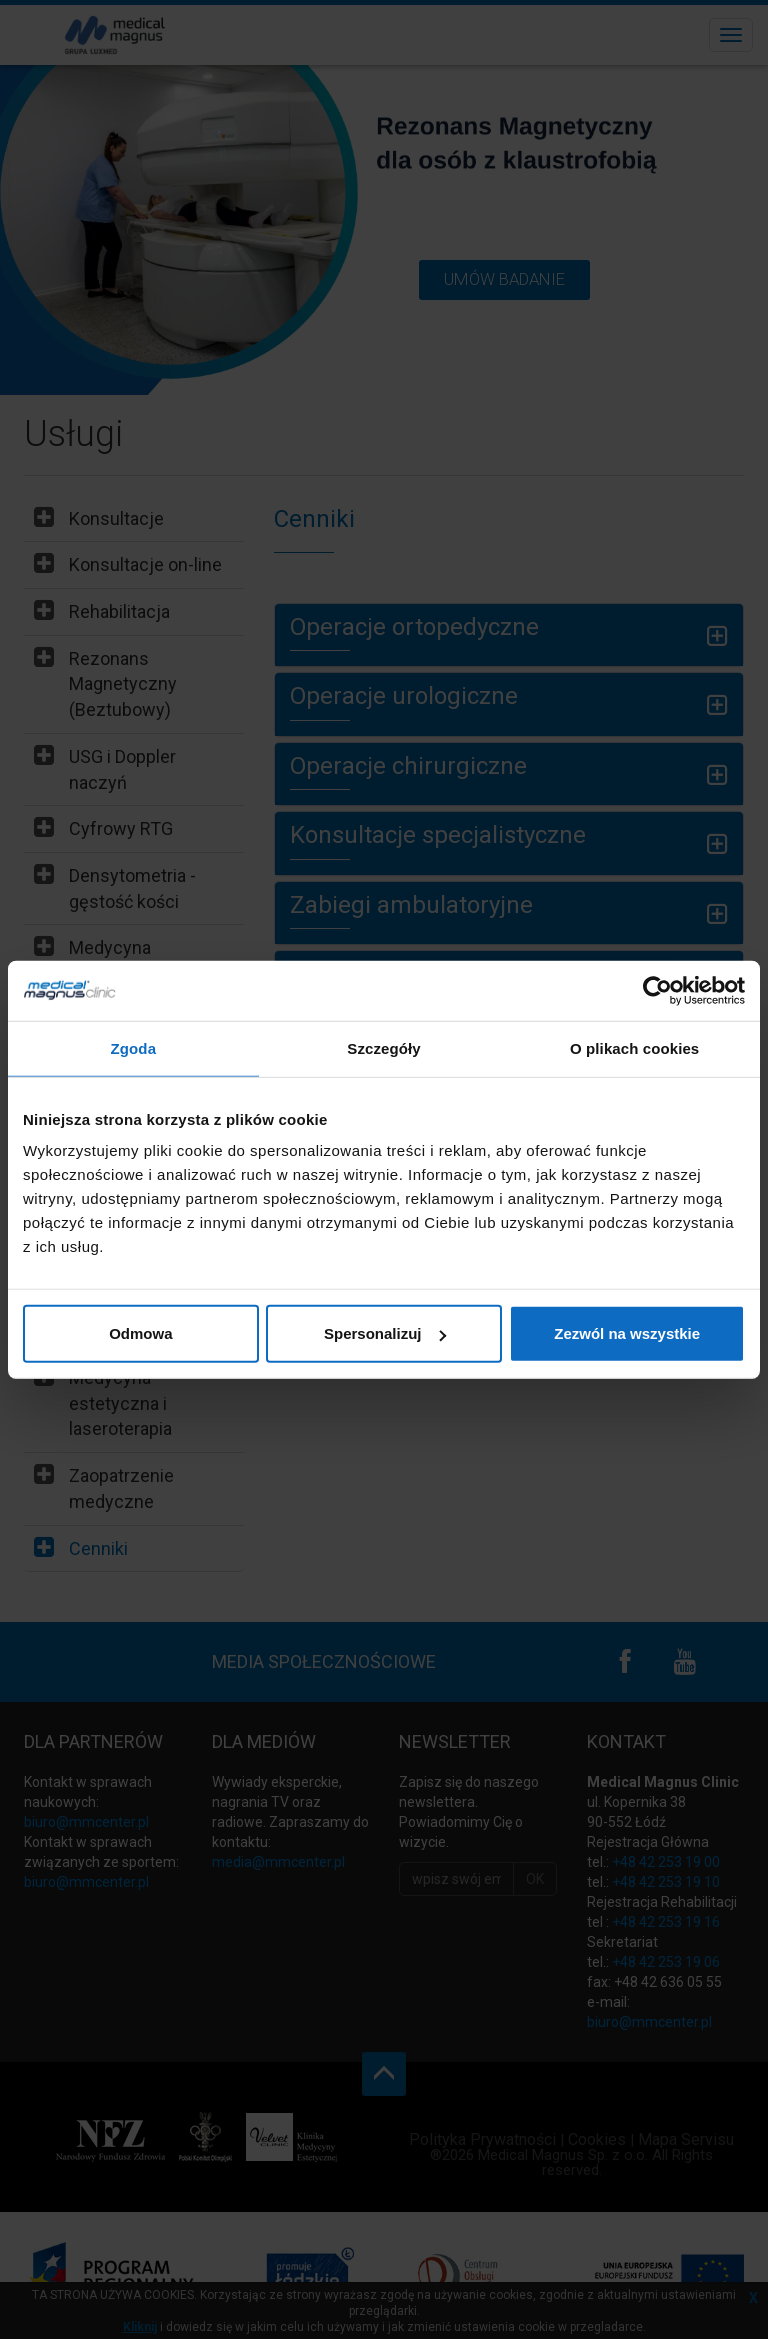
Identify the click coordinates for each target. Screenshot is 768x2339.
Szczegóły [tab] (383, 1047)
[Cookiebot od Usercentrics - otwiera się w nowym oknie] (657, 990)
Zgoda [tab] (134, 1047)
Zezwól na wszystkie (627, 1333)
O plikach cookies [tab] (634, 1047)
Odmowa (140, 1333)
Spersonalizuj (385, 1333)
